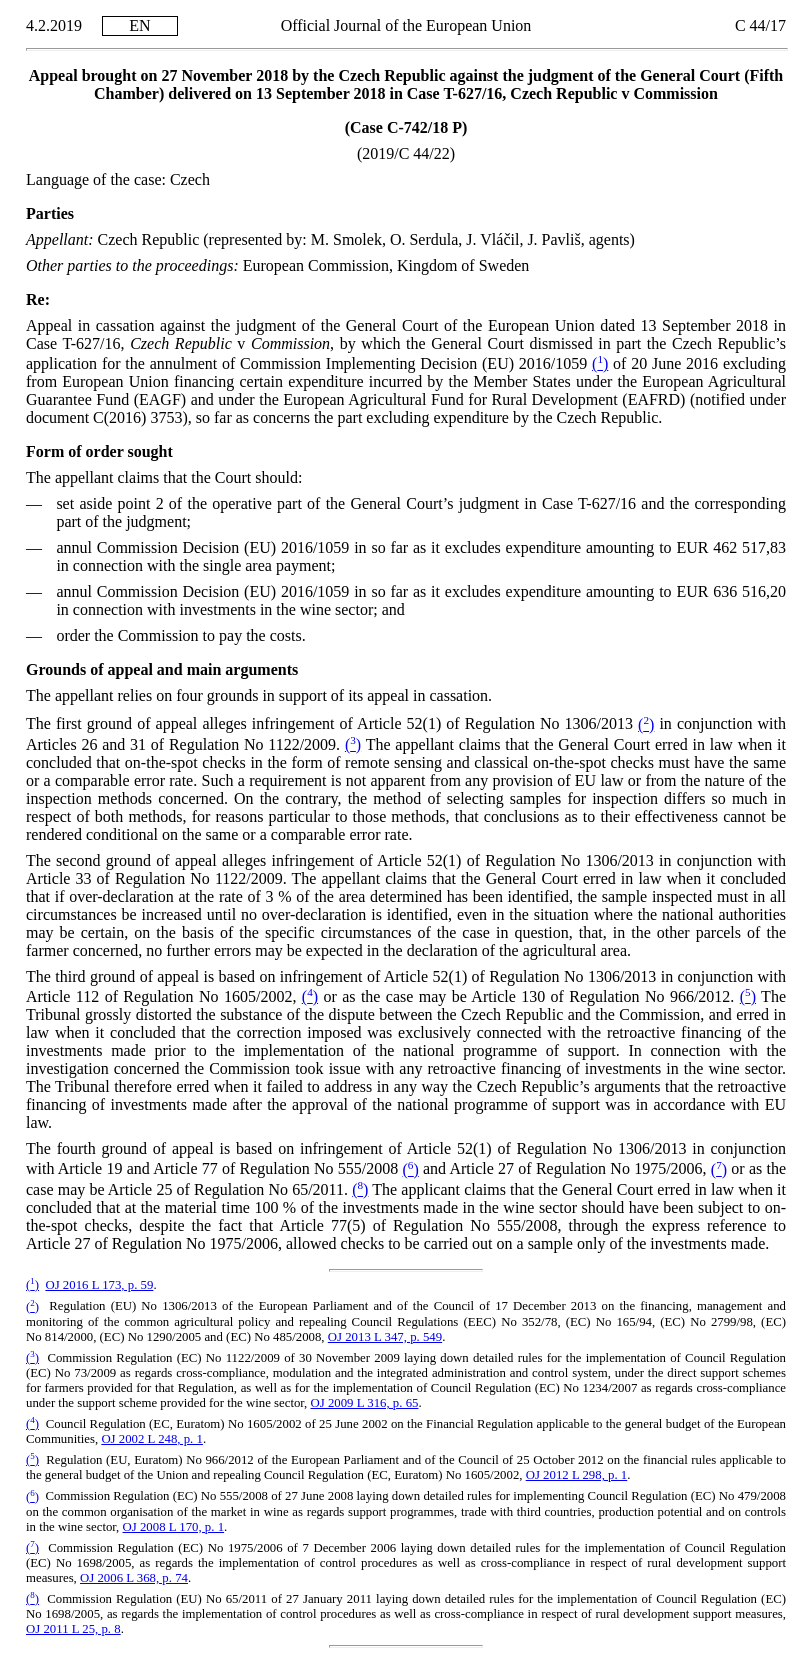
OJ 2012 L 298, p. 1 (577, 1475)
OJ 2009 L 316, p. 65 (365, 1403)
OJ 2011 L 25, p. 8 (73, 1629)
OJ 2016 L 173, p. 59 (99, 1285)
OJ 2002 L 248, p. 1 (152, 1439)
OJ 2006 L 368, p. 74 (134, 1578)
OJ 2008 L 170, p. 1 (174, 1527)
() (600, 363)
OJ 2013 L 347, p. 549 (385, 1337)
